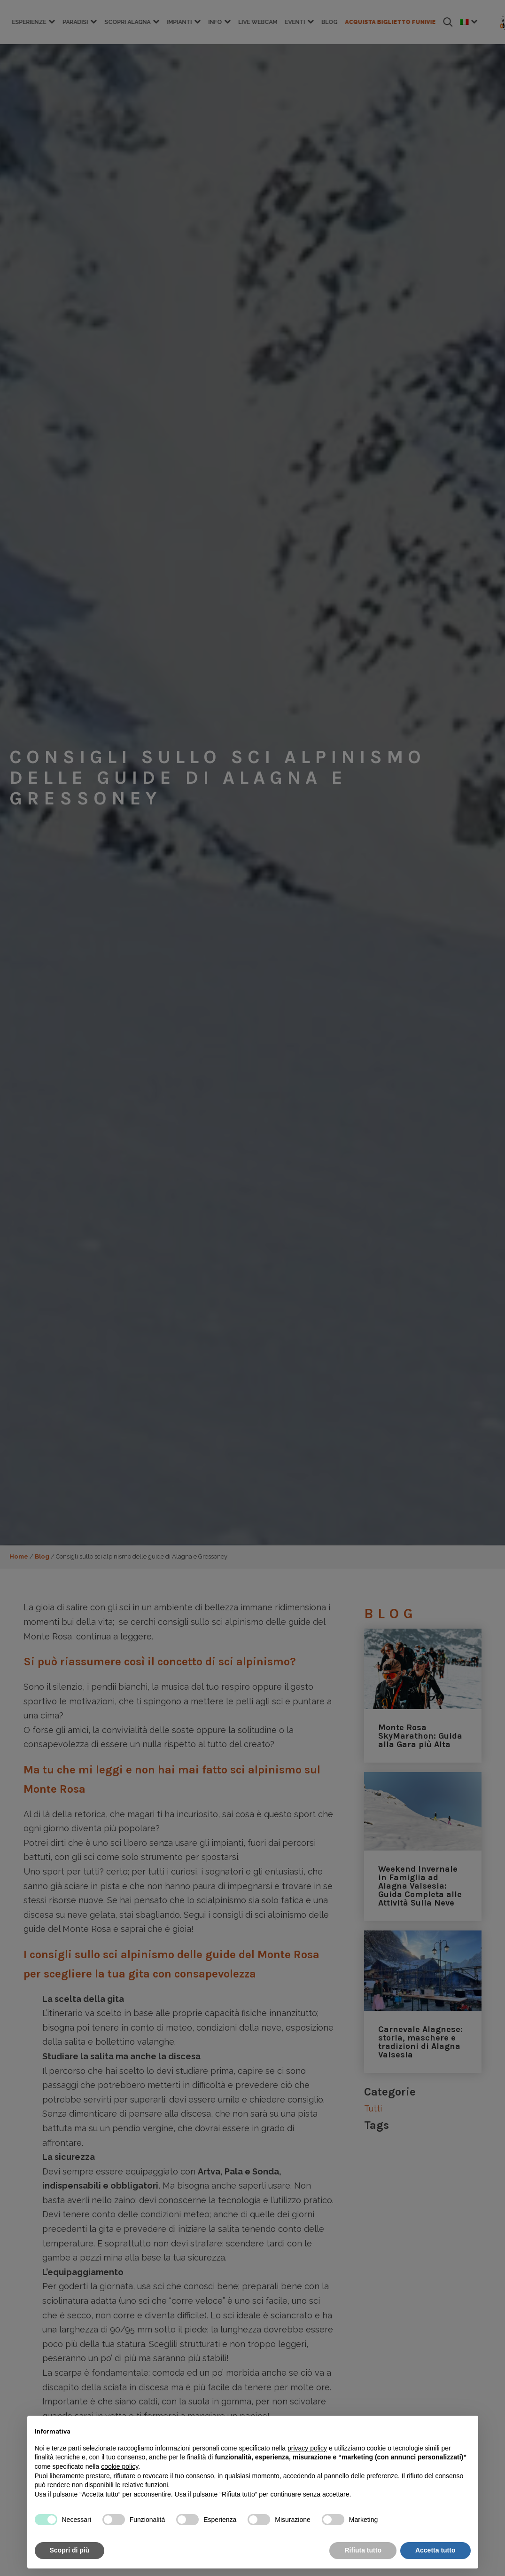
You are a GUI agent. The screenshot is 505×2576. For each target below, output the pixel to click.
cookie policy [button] (119, 2466)
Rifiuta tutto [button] (362, 2550)
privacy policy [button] (307, 2448)
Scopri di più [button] (70, 2550)
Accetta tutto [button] (435, 2550)
